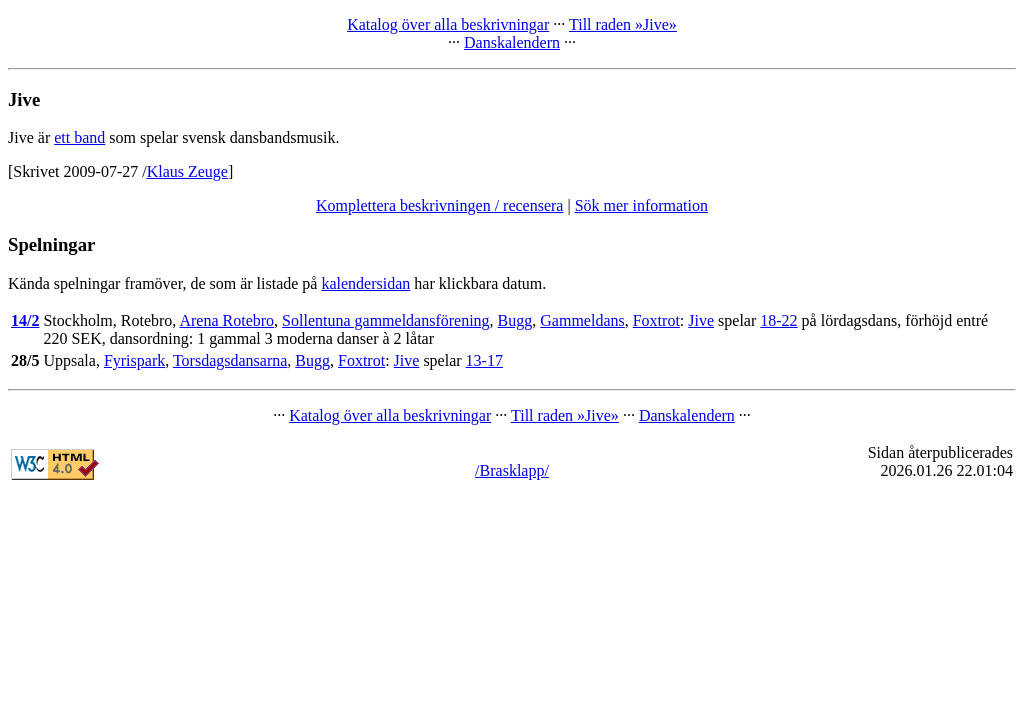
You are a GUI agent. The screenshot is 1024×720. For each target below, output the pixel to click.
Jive (701, 320)
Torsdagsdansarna (230, 360)
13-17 (484, 360)
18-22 (778, 320)
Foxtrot (656, 320)
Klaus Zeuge (187, 171)
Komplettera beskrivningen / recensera (439, 205)
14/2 (25, 320)
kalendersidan (365, 283)
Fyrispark (134, 360)
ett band (79, 137)
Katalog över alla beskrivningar (448, 24)
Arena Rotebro (226, 320)
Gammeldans (582, 320)
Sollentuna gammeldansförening (386, 320)
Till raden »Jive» (623, 24)
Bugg (515, 320)
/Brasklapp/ (512, 470)
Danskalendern (512, 42)
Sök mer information (641, 205)
